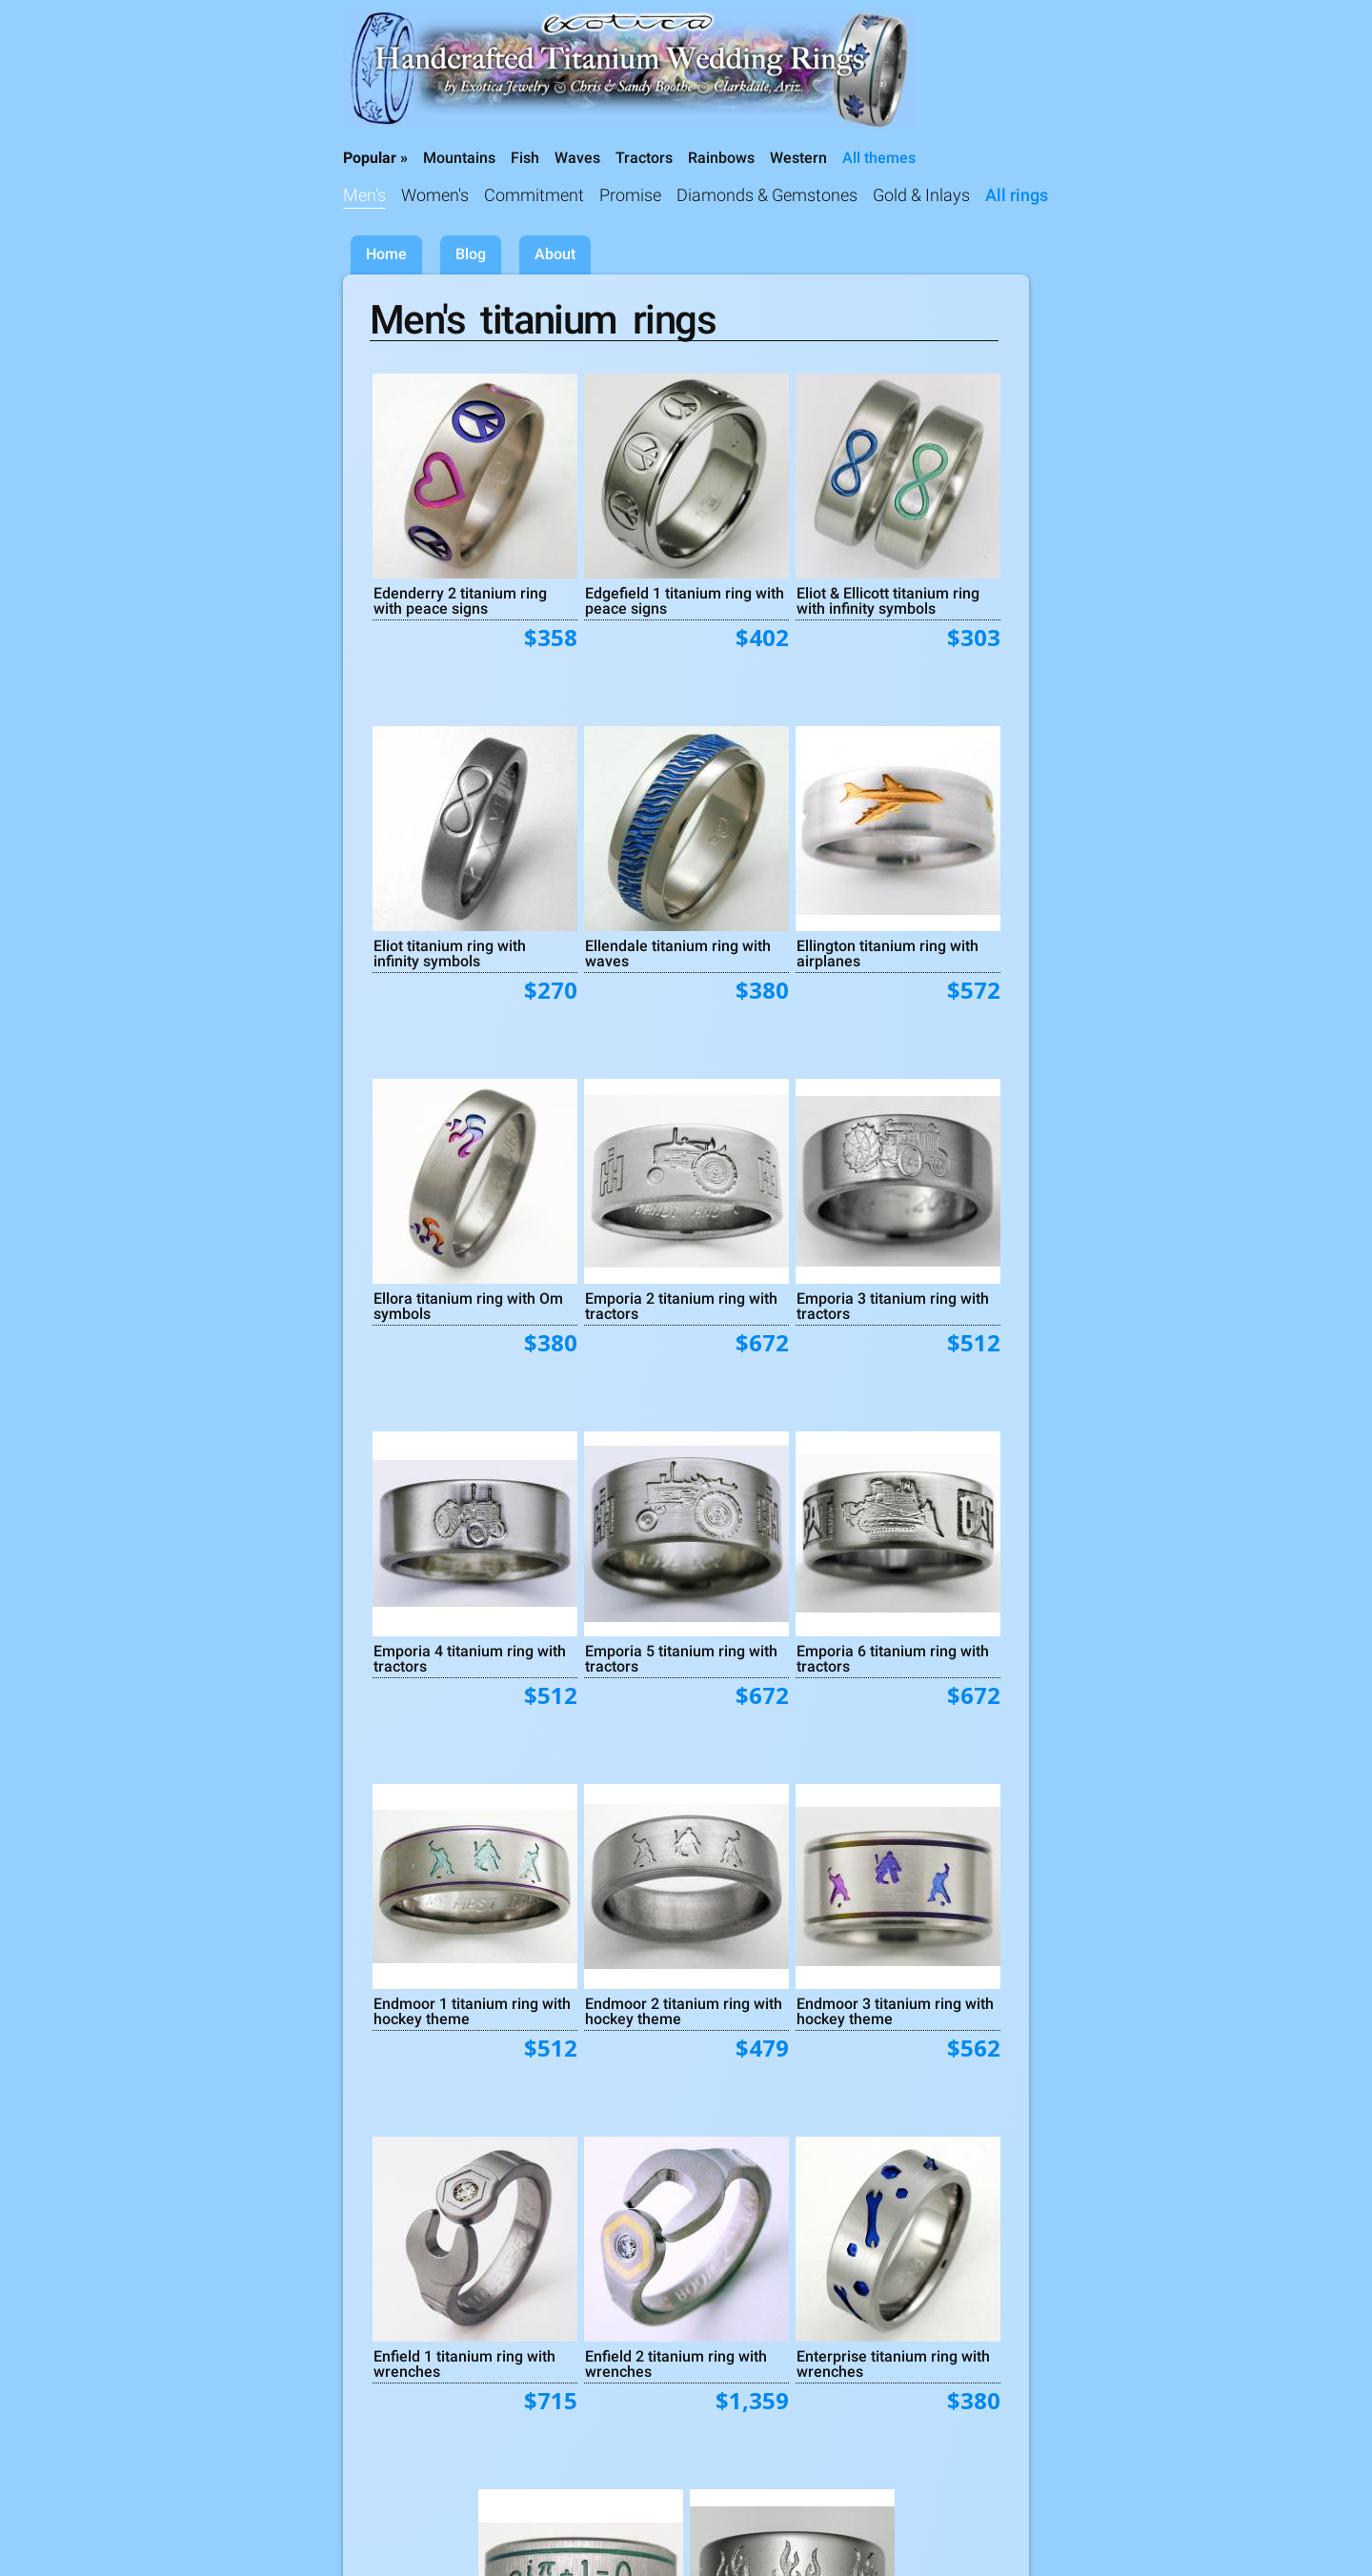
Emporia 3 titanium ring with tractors (893, 1305)
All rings (1016, 195)
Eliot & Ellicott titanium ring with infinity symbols (888, 600)
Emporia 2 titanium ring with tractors (681, 1305)
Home (386, 254)
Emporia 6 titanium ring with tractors (893, 1658)
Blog (470, 254)
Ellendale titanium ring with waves (678, 953)
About (555, 254)
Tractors (644, 158)
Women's (435, 195)
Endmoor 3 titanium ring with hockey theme (895, 2011)
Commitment (534, 195)
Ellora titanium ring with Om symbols (468, 1305)
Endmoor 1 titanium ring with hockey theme (472, 2011)
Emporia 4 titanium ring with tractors (469, 1658)
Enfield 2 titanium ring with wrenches (676, 2363)
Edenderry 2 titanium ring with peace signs (460, 600)
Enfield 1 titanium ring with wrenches (464, 2363)
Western (798, 158)
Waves (577, 158)
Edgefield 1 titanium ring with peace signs (684, 600)
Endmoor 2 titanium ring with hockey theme (683, 2011)
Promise (630, 195)
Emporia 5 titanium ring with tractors (681, 1658)
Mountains (459, 158)
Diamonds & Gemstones (767, 195)
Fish (525, 158)
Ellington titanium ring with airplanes (888, 953)
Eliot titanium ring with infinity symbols (449, 953)
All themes (879, 158)
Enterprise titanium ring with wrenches (893, 2363)
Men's (364, 195)
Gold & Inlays (921, 195)
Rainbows (721, 158)
